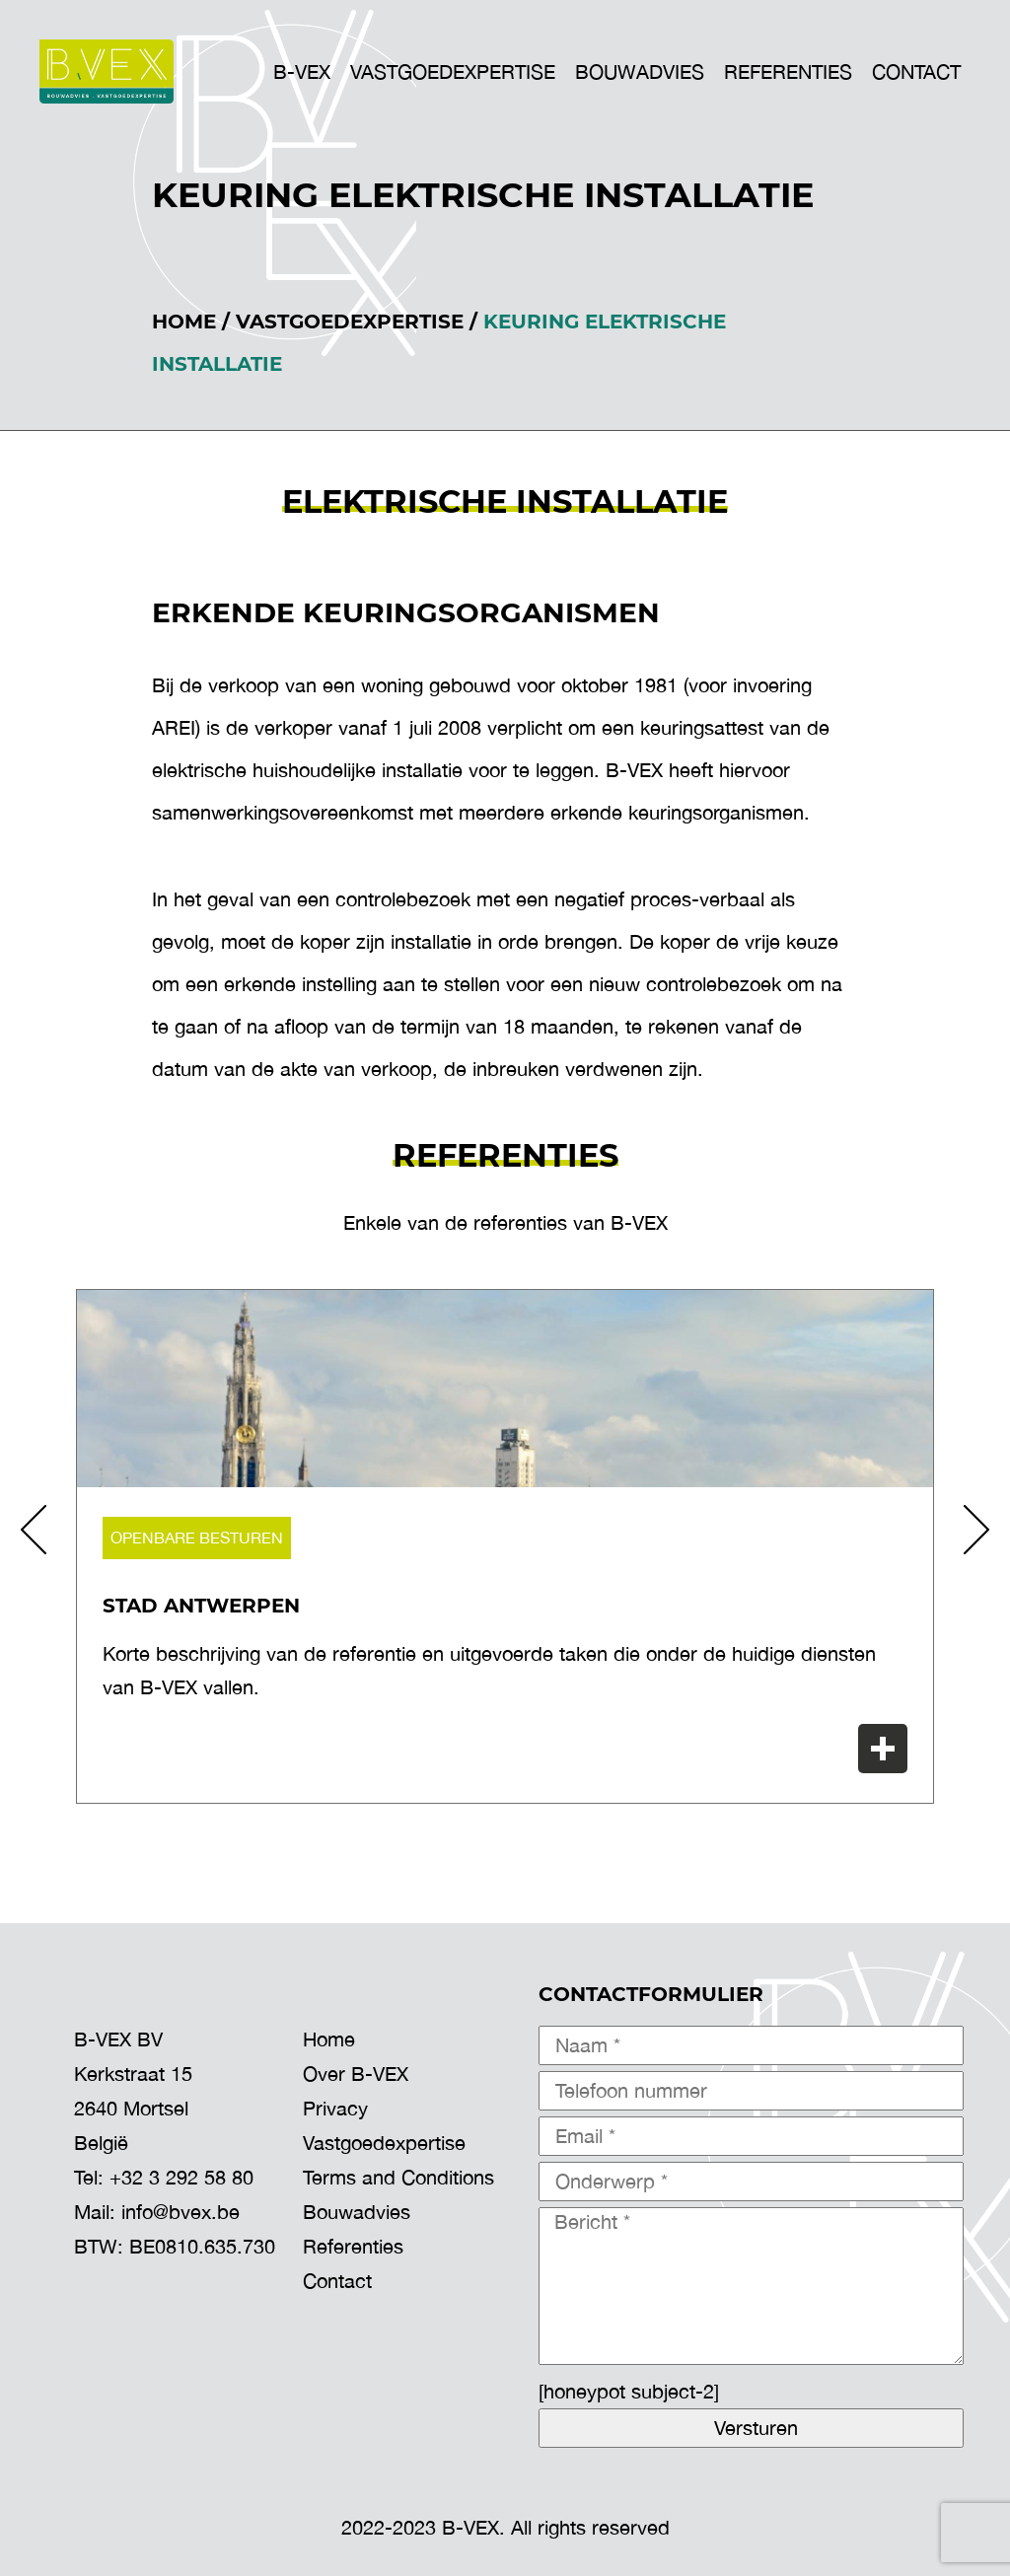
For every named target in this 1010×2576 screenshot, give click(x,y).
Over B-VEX (355, 2073)
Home (184, 321)
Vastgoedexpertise (350, 321)
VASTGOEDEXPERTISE (452, 71)
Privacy (335, 2108)
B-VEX (301, 71)
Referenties (788, 71)
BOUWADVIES (639, 71)
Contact (916, 71)
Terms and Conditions (398, 2177)
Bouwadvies (356, 2211)
